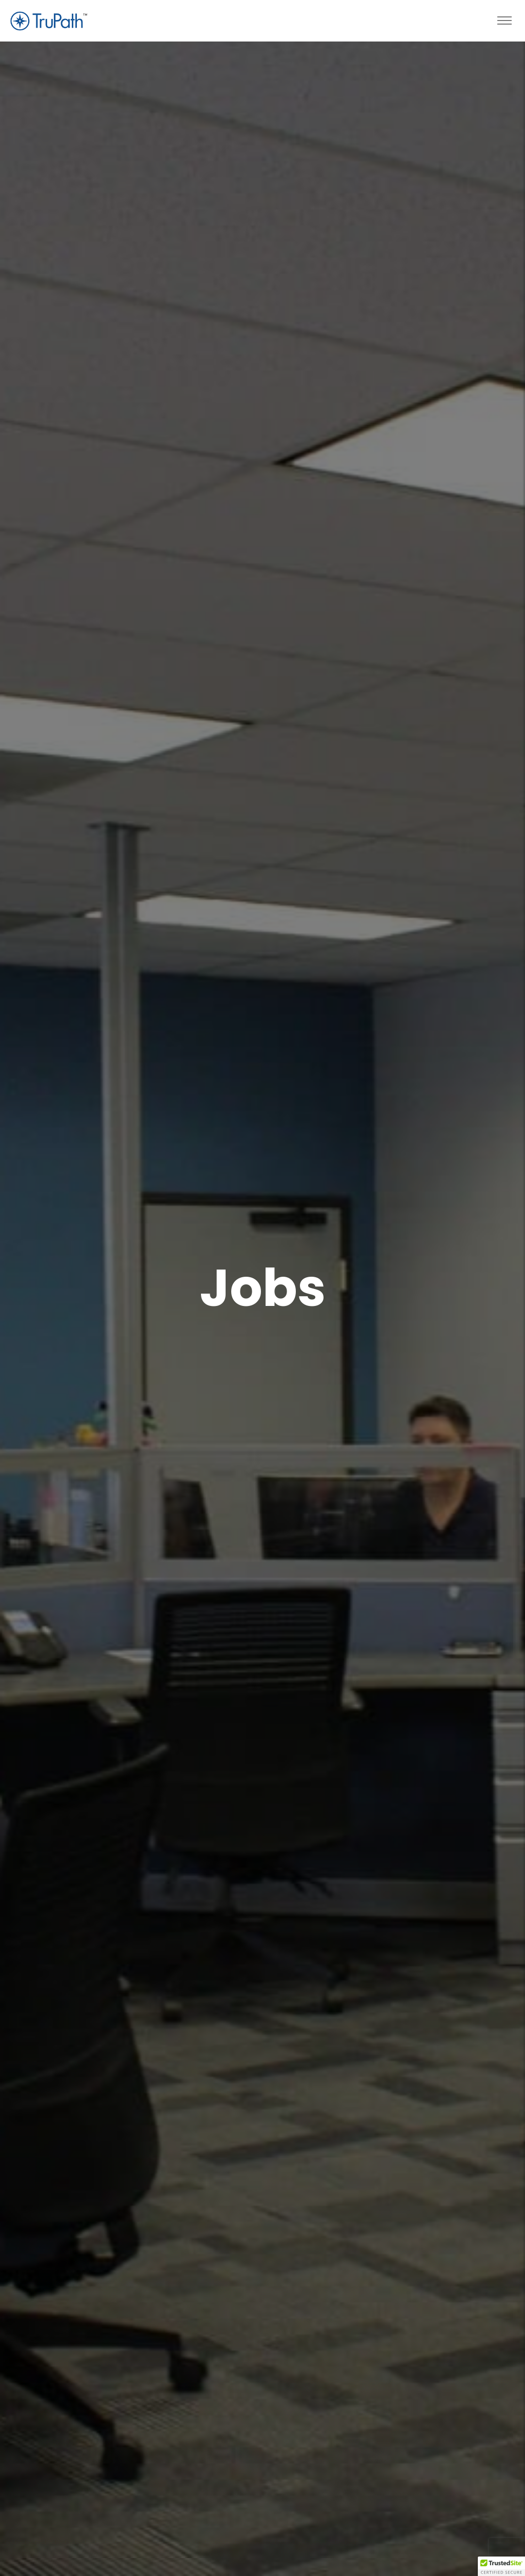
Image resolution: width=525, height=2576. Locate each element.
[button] (501, 2566)
